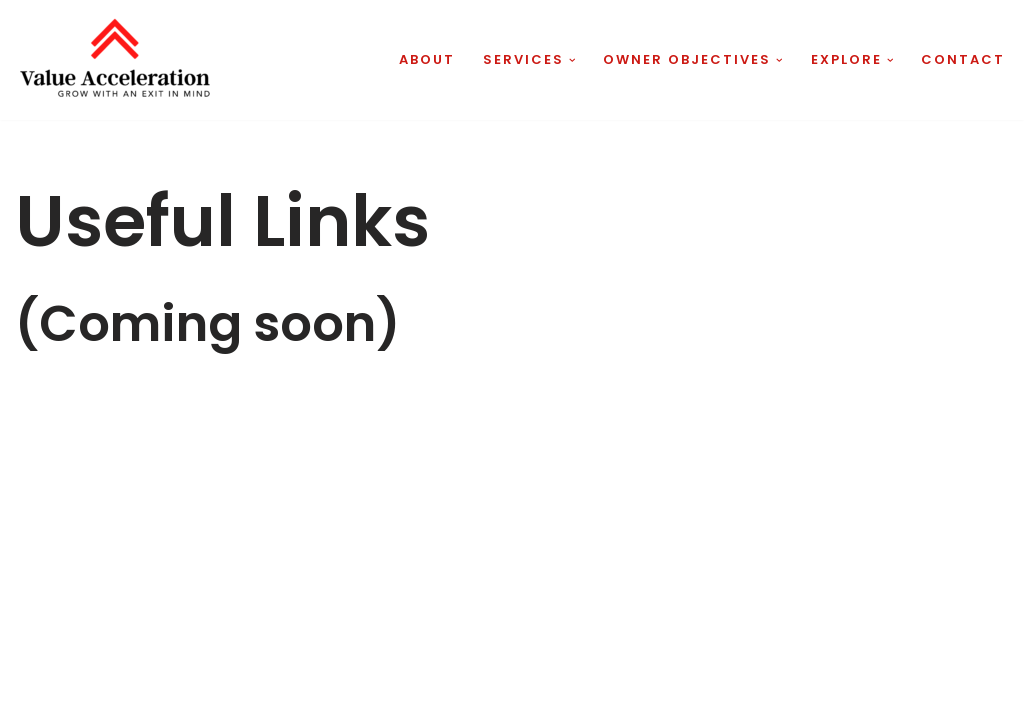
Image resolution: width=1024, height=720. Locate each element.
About (427, 59)
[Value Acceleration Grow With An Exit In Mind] (115, 60)
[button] (572, 60)
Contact (963, 59)
